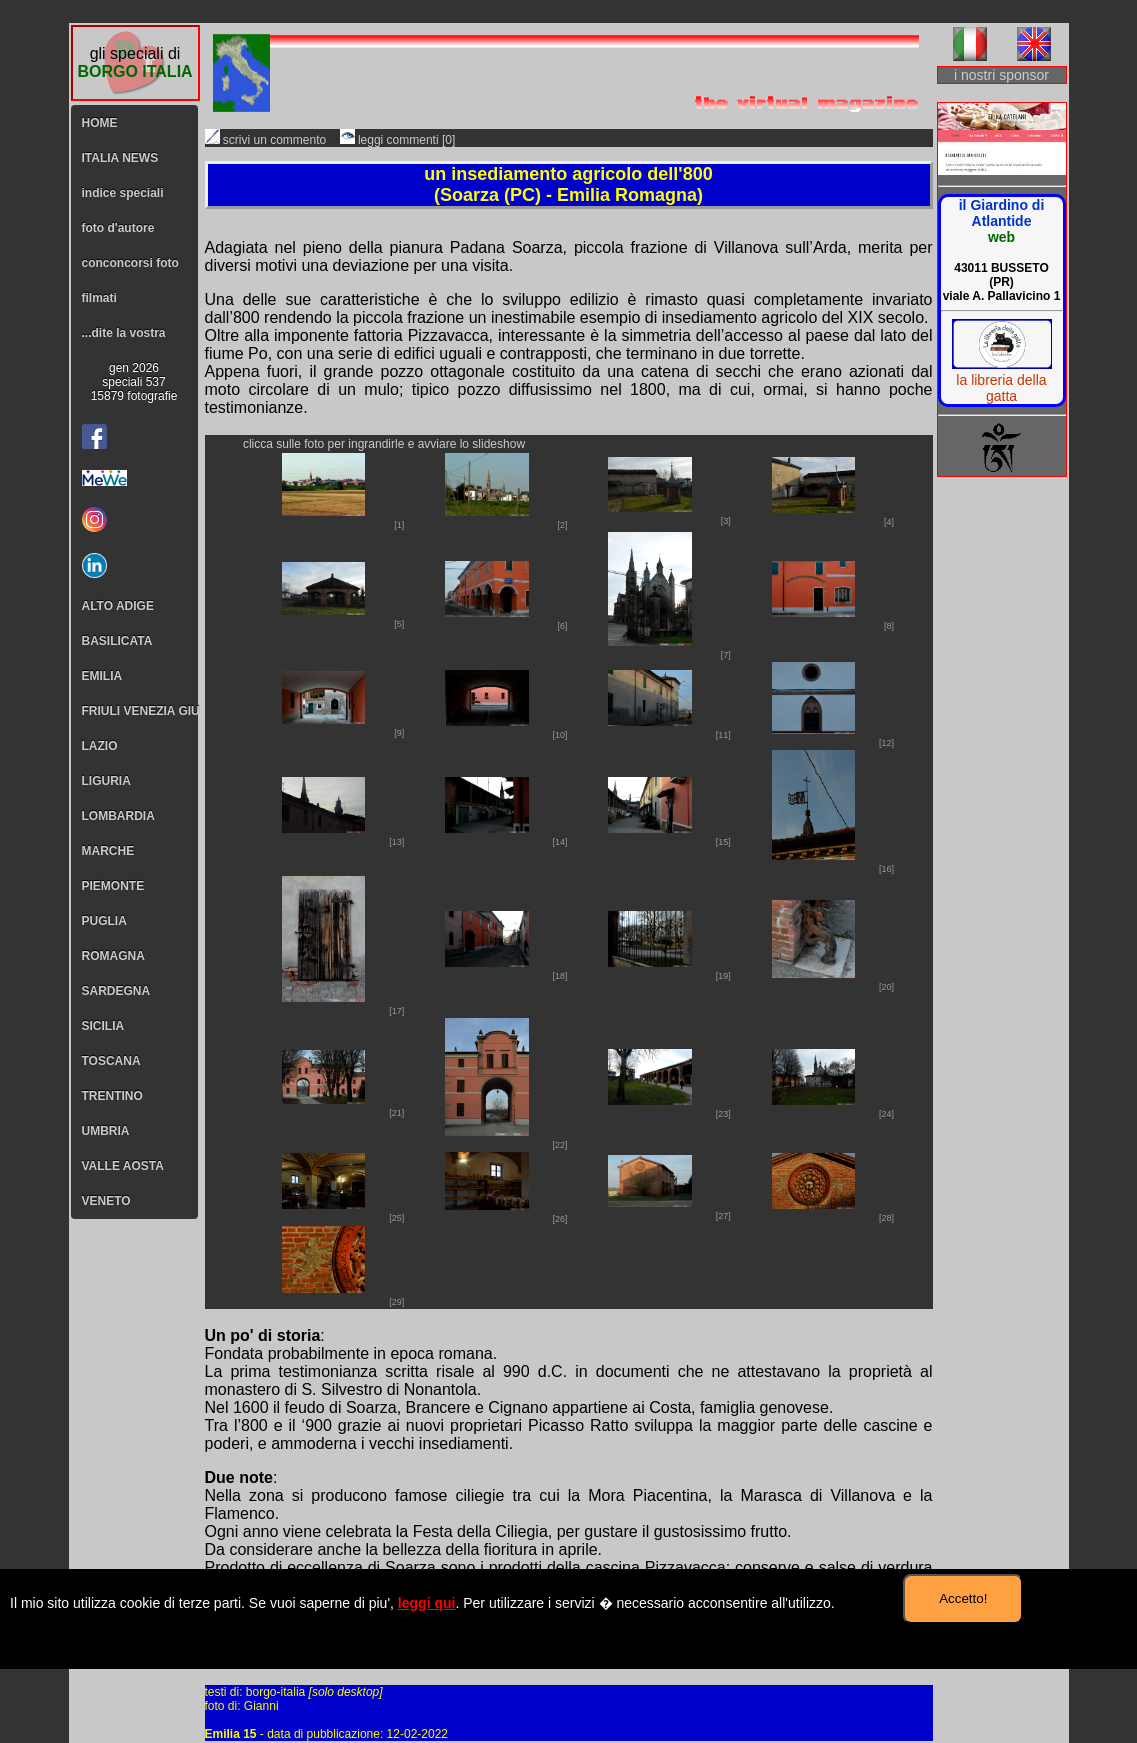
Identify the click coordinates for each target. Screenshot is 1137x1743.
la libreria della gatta (1001, 388)
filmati (99, 298)
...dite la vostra (124, 333)
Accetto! (963, 1598)
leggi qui (427, 1603)
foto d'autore (118, 228)
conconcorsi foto (130, 263)
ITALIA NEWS (120, 158)
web (1001, 237)
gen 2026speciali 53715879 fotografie (134, 382)
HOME (100, 123)
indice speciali (123, 193)
